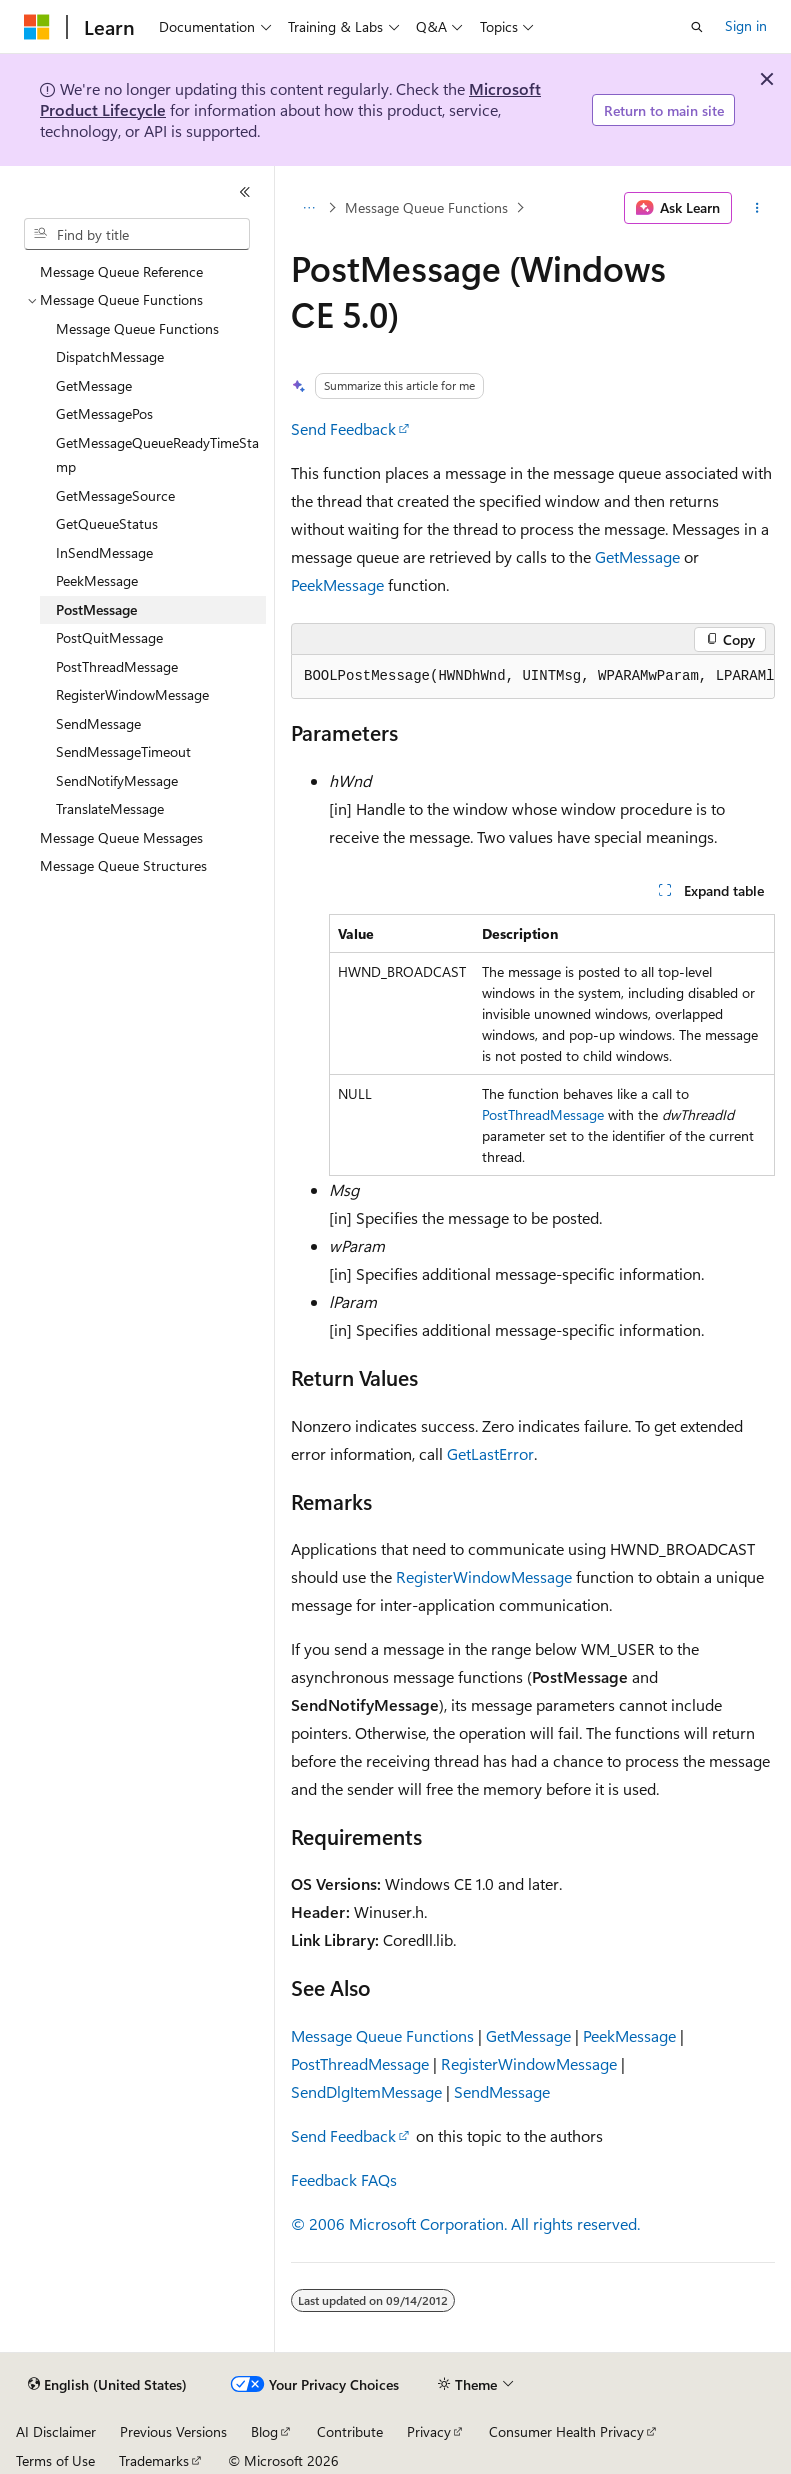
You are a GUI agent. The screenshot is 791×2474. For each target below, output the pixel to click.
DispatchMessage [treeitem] (110, 356)
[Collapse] (245, 192)
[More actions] (757, 208)
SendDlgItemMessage (366, 2091)
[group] (533, 677)
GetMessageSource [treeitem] (115, 495)
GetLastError (490, 1453)
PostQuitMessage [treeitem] (109, 637)
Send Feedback (343, 428)
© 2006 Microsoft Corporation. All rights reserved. (465, 2223)
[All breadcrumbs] (308, 208)
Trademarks (154, 2460)
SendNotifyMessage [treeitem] (117, 780)
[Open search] (697, 27)
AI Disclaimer (56, 2431)
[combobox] (137, 234)
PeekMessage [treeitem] (97, 580)
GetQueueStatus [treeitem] (107, 523)
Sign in (746, 25)
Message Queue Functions (426, 207)
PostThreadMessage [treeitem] (117, 666)
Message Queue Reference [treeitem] (121, 271)
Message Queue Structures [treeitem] (123, 865)
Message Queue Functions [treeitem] (137, 328)
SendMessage (502, 2091)
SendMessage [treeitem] (98, 723)
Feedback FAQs (344, 2179)
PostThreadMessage (543, 1114)
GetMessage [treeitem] (94, 385)
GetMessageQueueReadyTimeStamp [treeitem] (157, 455)
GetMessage (637, 556)
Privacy (429, 2431)
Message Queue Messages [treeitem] (121, 837)
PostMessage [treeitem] (96, 609)
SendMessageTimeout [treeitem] (123, 751)
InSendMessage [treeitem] (104, 552)
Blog (264, 2431)
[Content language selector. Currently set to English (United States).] (107, 2385)
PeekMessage (337, 584)
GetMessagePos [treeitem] (104, 413)
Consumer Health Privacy (566, 2431)
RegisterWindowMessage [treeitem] (132, 694)
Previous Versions (173, 2431)
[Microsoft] (37, 27)
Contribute (350, 2431)
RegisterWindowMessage (484, 1576)
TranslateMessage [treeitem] (110, 808)
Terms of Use (55, 2460)
